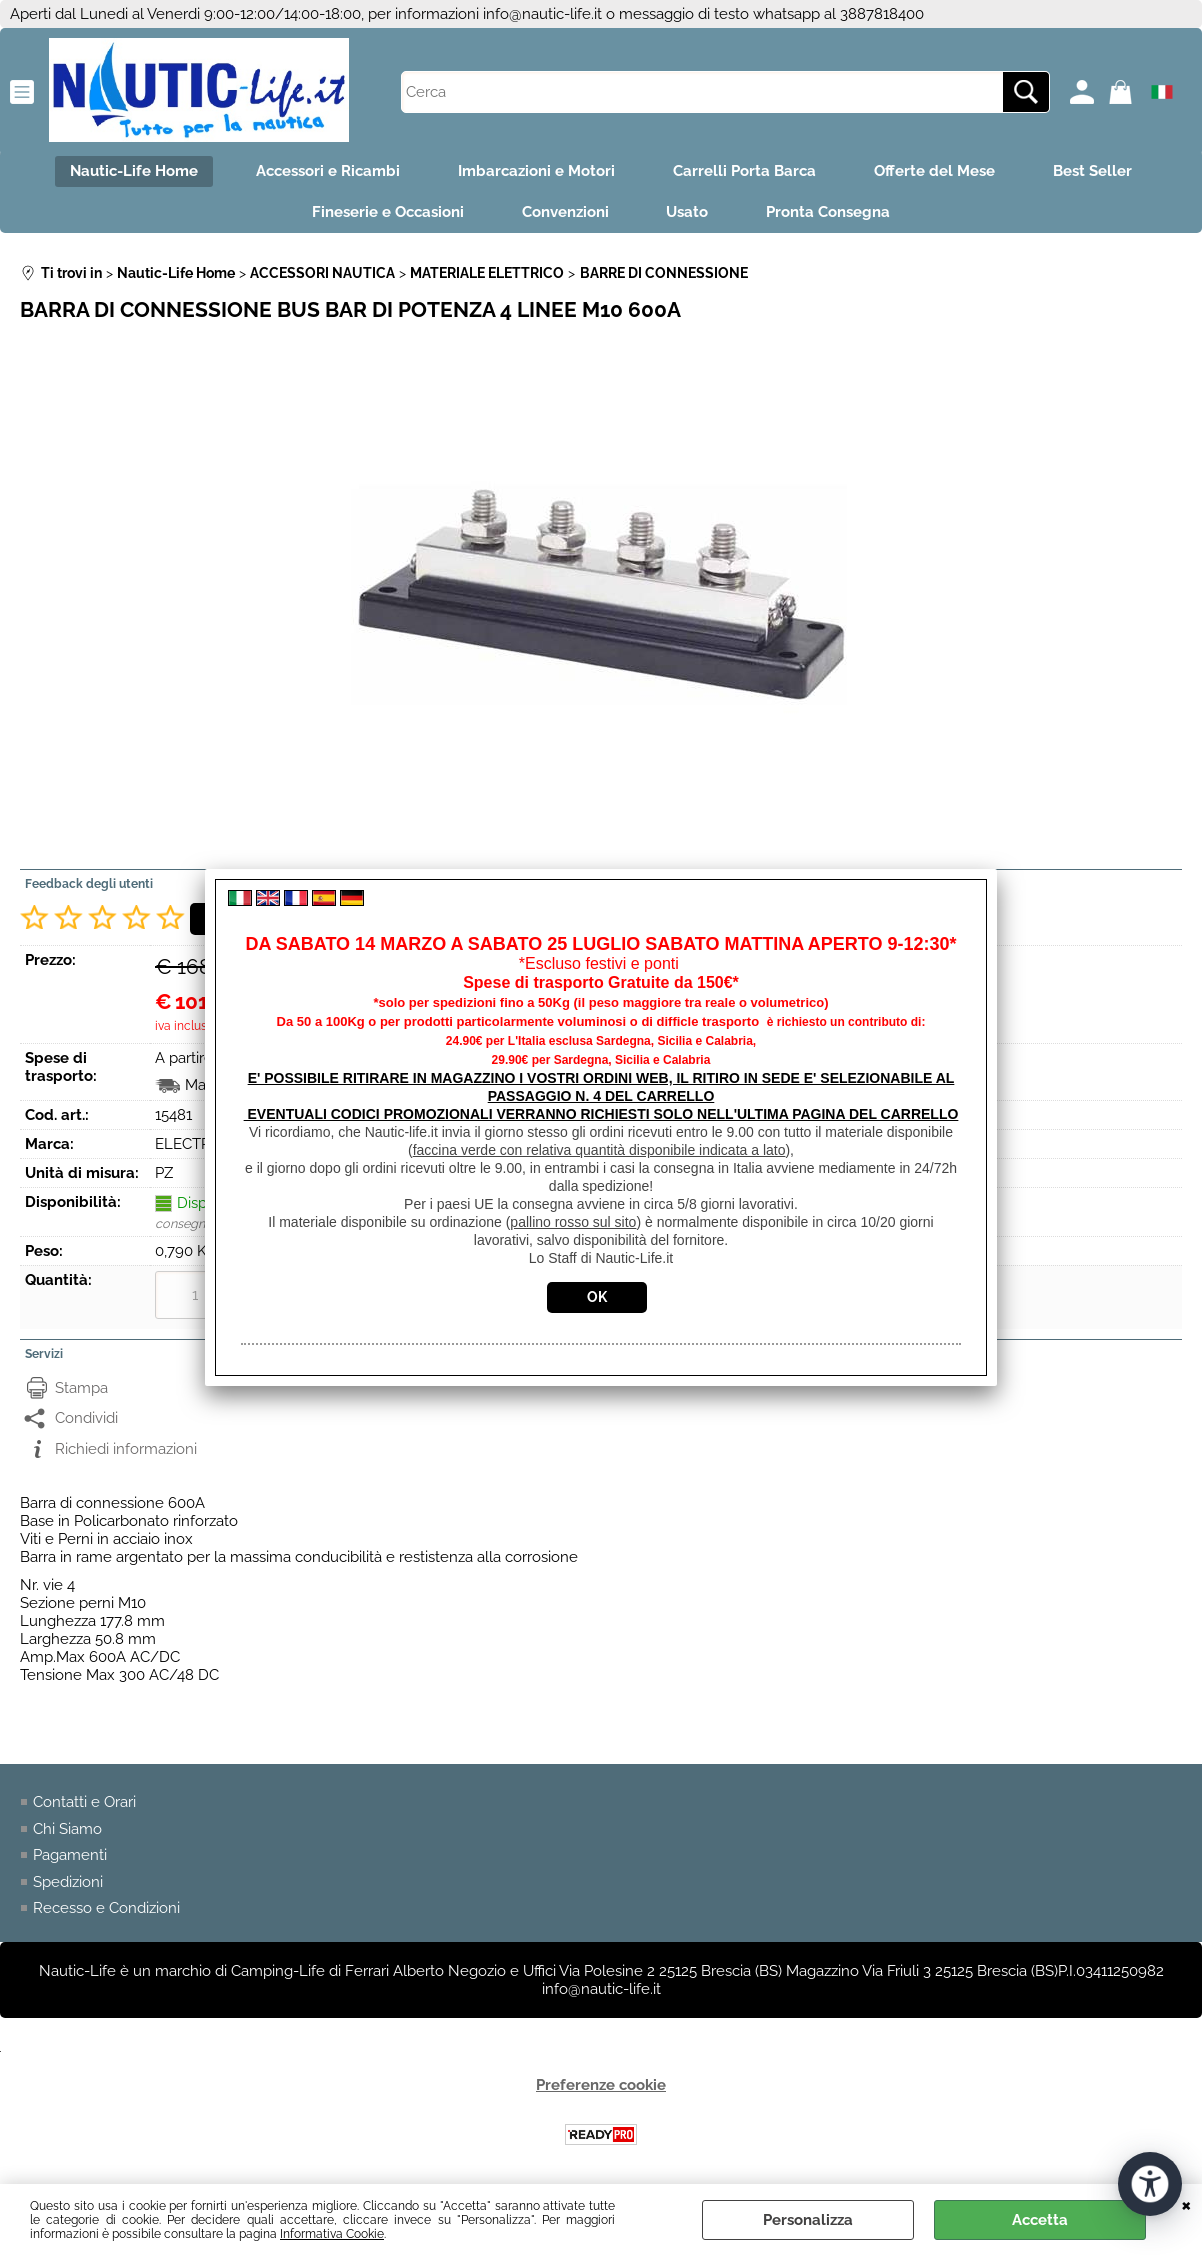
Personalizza (808, 2220)
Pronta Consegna (832, 214)
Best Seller (1097, 172)
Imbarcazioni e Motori (535, 172)
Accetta (1040, 2220)
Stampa (81, 1390)
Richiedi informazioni (126, 1451)
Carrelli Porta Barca (745, 172)
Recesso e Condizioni (106, 1911)
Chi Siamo (67, 1831)
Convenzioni (564, 214)
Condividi (86, 1421)
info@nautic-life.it (542, 14)
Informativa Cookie (332, 2234)
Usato (689, 214)
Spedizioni (68, 1884)
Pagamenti (70, 1858)
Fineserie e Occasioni (385, 214)
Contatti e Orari (84, 1805)
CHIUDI (1186, 2204)
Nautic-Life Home (129, 172)
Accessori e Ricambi (325, 172)
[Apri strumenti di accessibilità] (1150, 2184)
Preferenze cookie (601, 2087)
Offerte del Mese (937, 172)
